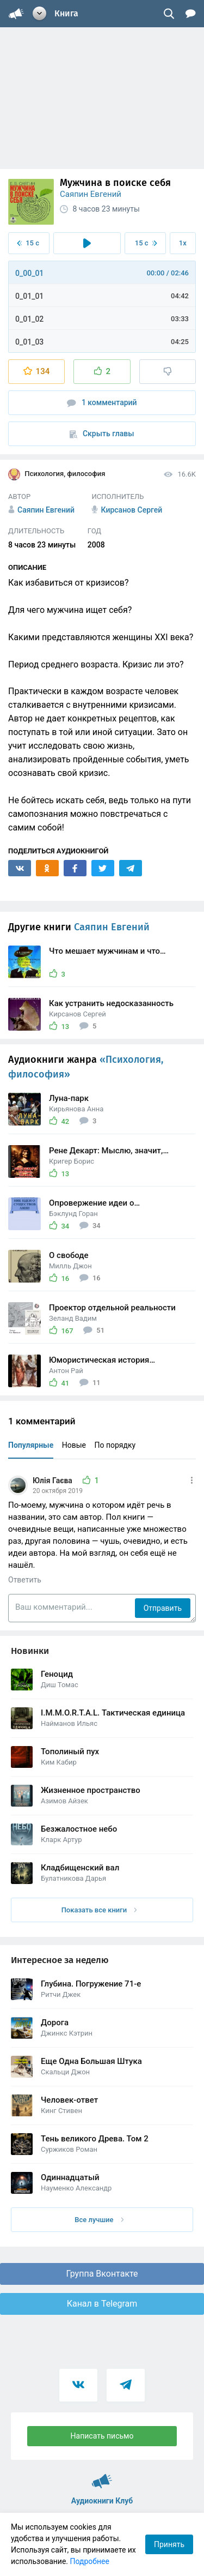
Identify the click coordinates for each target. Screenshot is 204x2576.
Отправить (163, 1608)
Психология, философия (56, 474)
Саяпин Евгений (90, 194)
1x (183, 243)
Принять (169, 2544)
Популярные (30, 1445)
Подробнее (89, 2561)
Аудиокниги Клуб (102, 2476)
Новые (74, 1445)
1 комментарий (102, 402)
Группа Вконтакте (102, 2273)
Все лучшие (99, 2220)
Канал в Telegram (102, 2303)
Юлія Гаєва (53, 1480)
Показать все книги (99, 1910)
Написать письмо (102, 2435)
